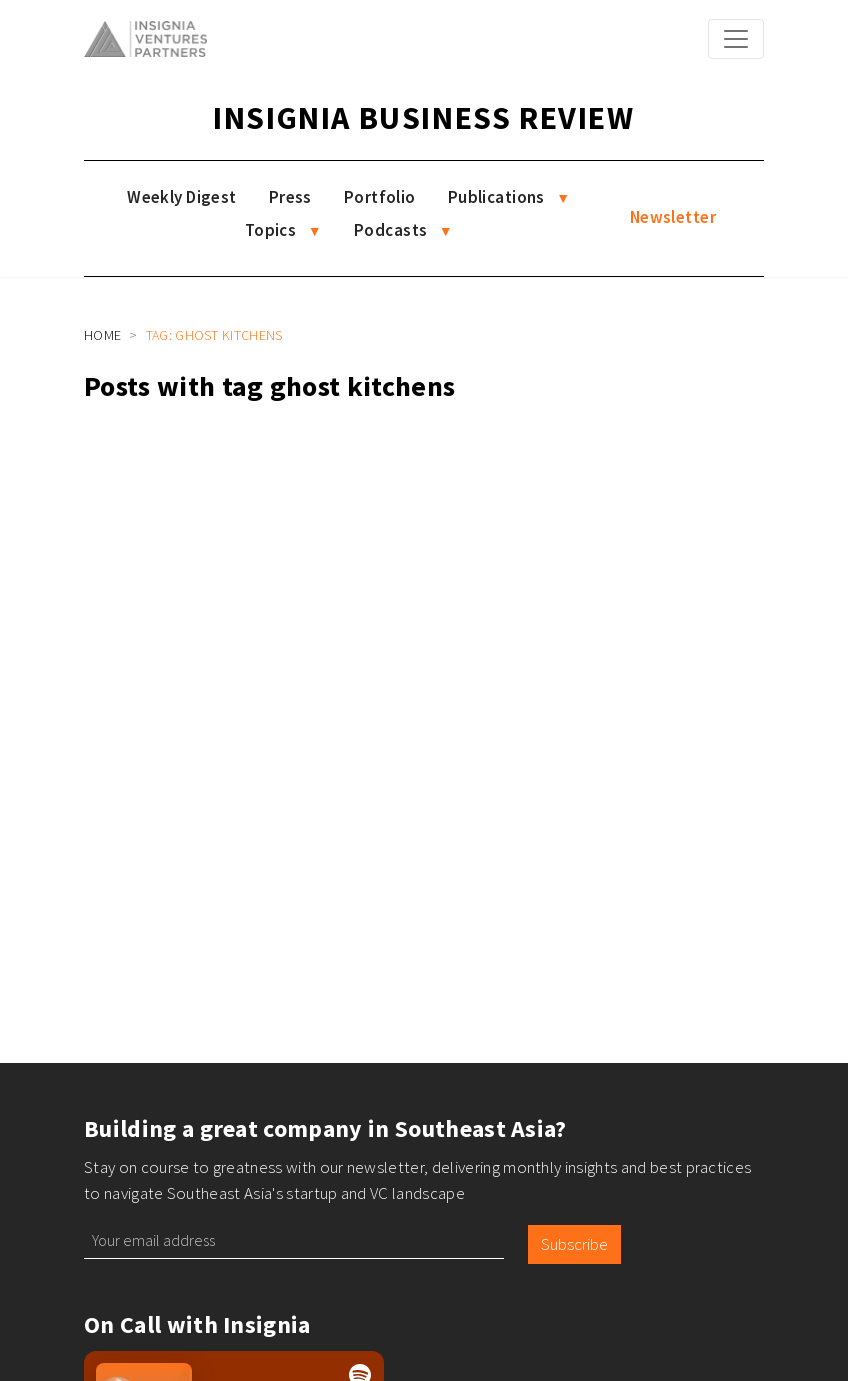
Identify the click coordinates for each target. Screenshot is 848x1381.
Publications (496, 197)
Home (102, 335)
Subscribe (574, 1244)
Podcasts (390, 230)
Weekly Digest (182, 197)
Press (290, 197)
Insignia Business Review (423, 118)
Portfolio (380, 197)
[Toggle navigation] (736, 39)
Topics (271, 230)
